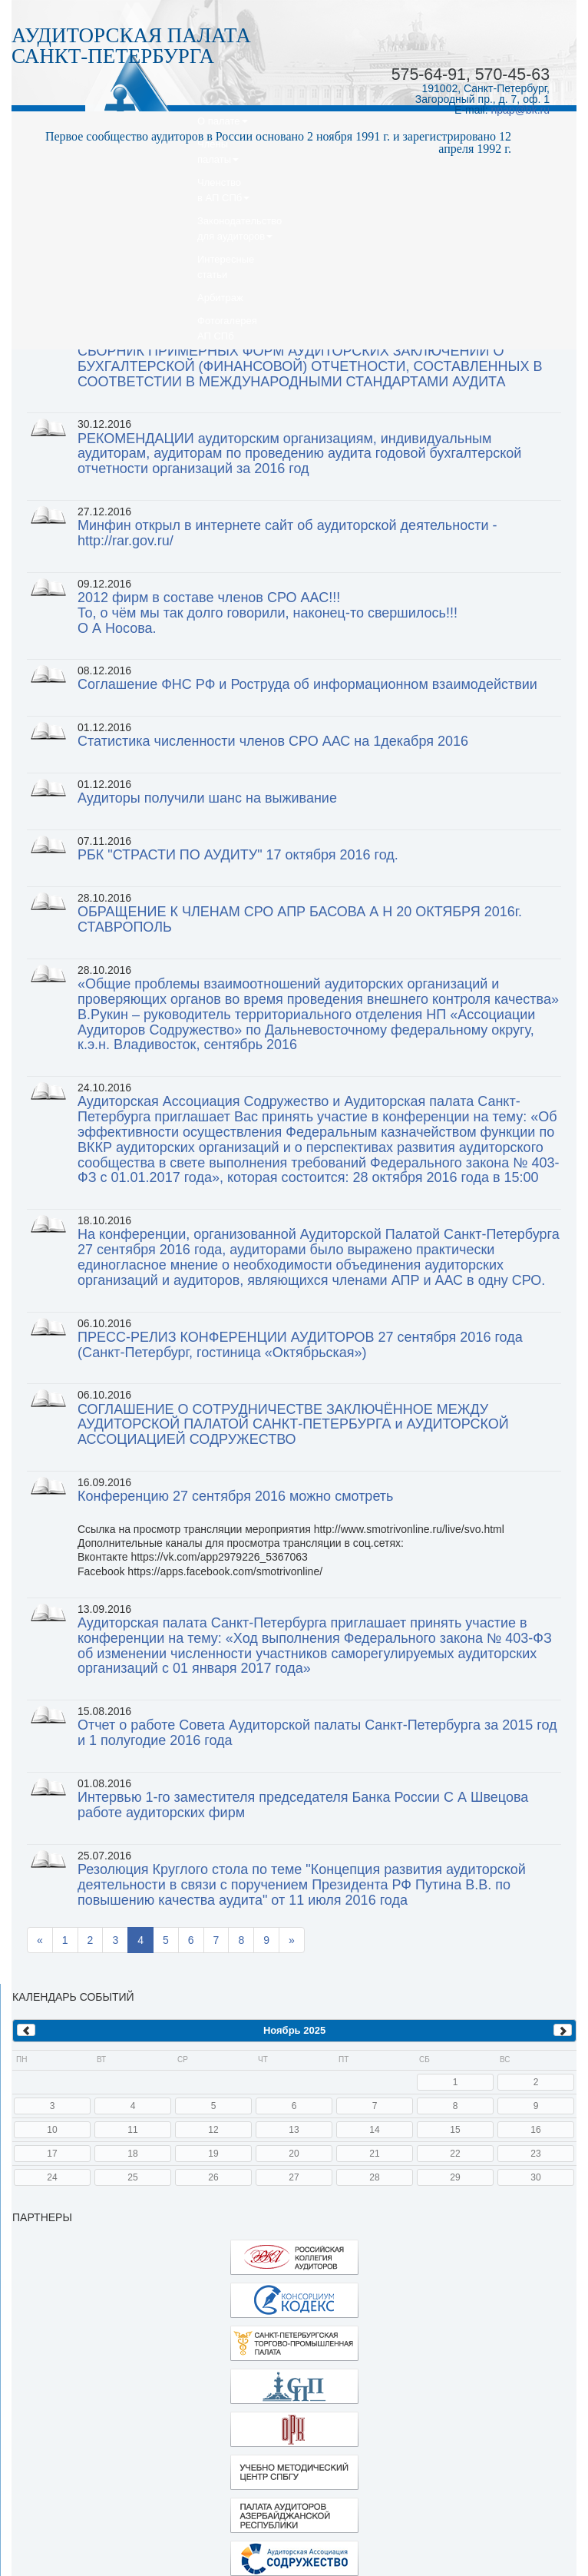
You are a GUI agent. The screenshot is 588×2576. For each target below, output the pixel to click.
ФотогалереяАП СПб (227, 328)
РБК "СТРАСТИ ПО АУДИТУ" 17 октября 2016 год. (238, 855)
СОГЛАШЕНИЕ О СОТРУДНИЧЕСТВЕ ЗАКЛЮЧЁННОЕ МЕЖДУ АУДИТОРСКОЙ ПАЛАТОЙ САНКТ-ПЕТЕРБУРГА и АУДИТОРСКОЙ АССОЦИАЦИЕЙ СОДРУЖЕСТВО (293, 1425)
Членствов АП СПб (223, 190)
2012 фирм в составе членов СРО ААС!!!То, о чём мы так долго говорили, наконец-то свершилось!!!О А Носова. (268, 613)
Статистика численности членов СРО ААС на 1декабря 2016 (273, 741)
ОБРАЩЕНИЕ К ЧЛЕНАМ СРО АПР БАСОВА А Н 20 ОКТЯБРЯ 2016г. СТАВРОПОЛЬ (300, 919)
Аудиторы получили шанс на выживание (207, 798)
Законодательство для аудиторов (239, 228)
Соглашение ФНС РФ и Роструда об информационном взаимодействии (307, 684)
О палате (222, 121)
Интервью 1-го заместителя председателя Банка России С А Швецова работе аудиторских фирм (303, 1805)
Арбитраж (220, 297)
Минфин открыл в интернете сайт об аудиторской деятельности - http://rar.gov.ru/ (287, 533)
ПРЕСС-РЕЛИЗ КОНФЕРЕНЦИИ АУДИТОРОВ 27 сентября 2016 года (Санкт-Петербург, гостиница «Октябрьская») (300, 1344)
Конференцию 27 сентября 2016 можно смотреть (235, 1496)
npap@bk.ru (520, 110)
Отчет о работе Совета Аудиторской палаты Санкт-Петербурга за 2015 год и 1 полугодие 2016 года (317, 1732)
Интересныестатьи (225, 266)
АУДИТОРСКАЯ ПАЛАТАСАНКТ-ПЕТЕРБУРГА (131, 46)
